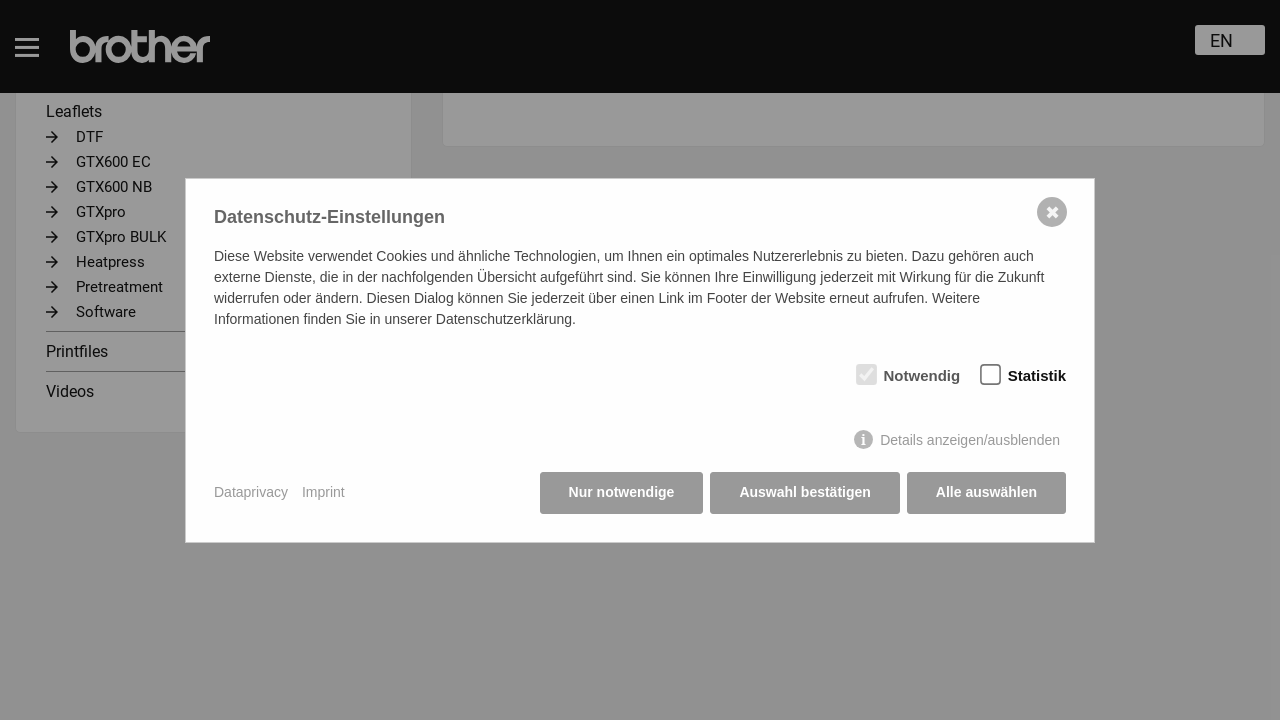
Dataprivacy (251, 492)
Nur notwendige (622, 492)
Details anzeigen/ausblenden (970, 440)
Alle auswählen (986, 492)
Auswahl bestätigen (804, 492)
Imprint (323, 492)
